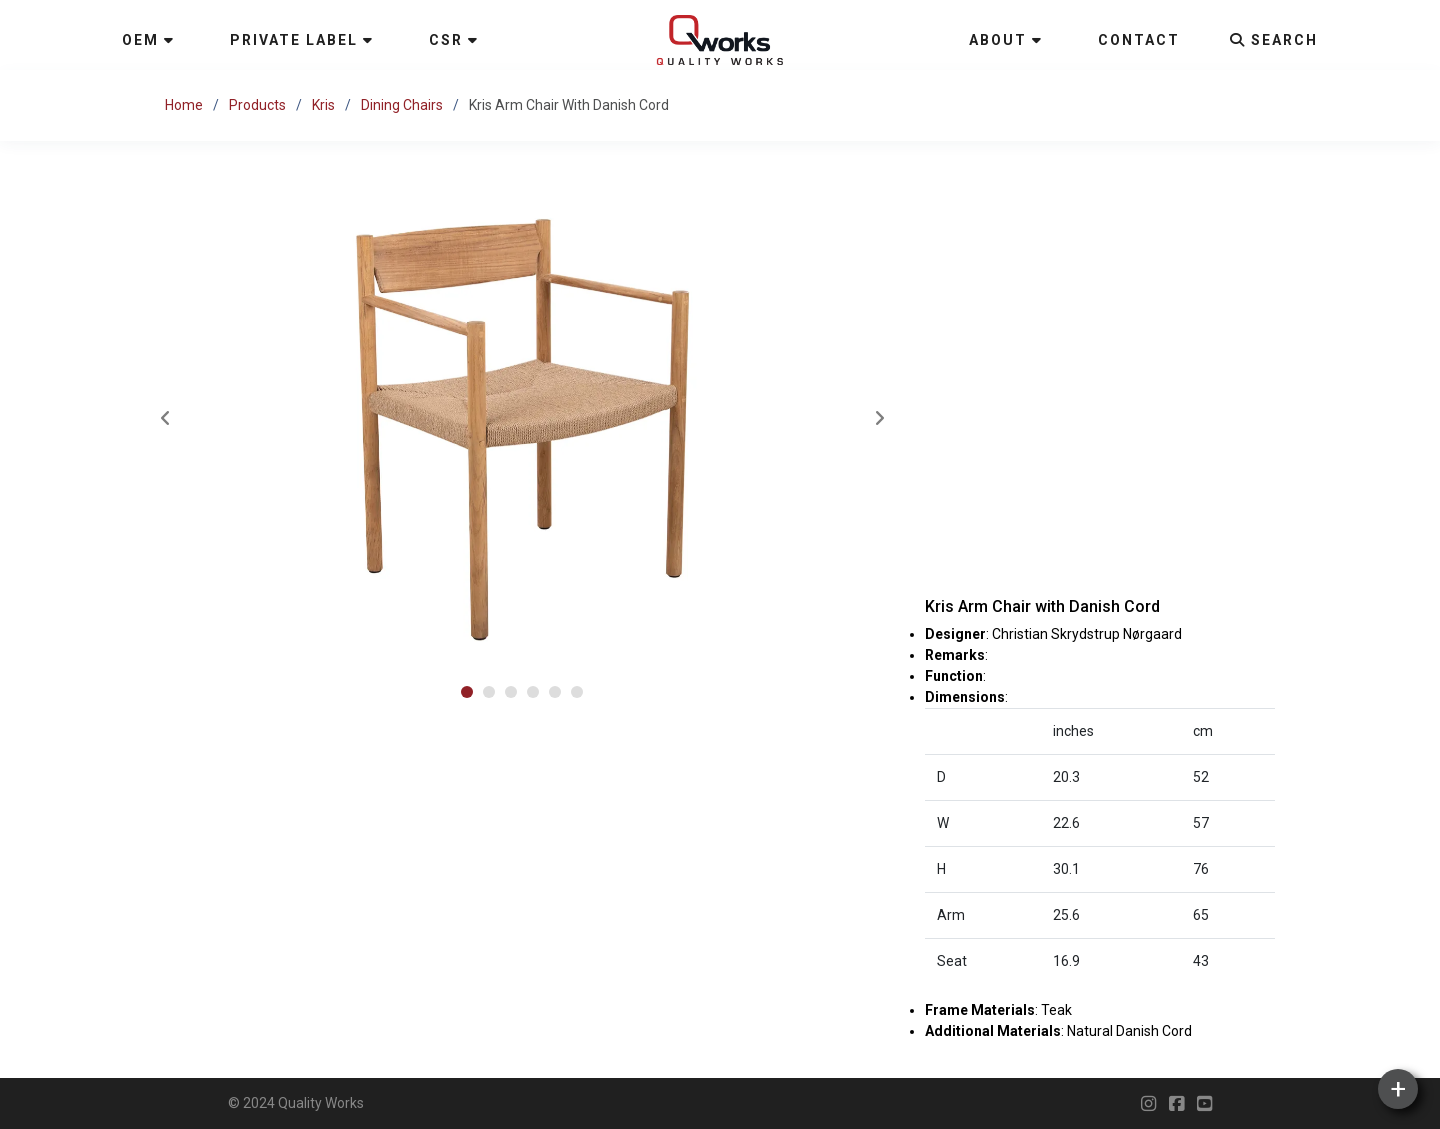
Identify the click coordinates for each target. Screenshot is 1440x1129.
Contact (1139, 40)
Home (184, 105)
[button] (467, 692)
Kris (323, 105)
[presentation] (165, 420)
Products (257, 105)
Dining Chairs (402, 105)
